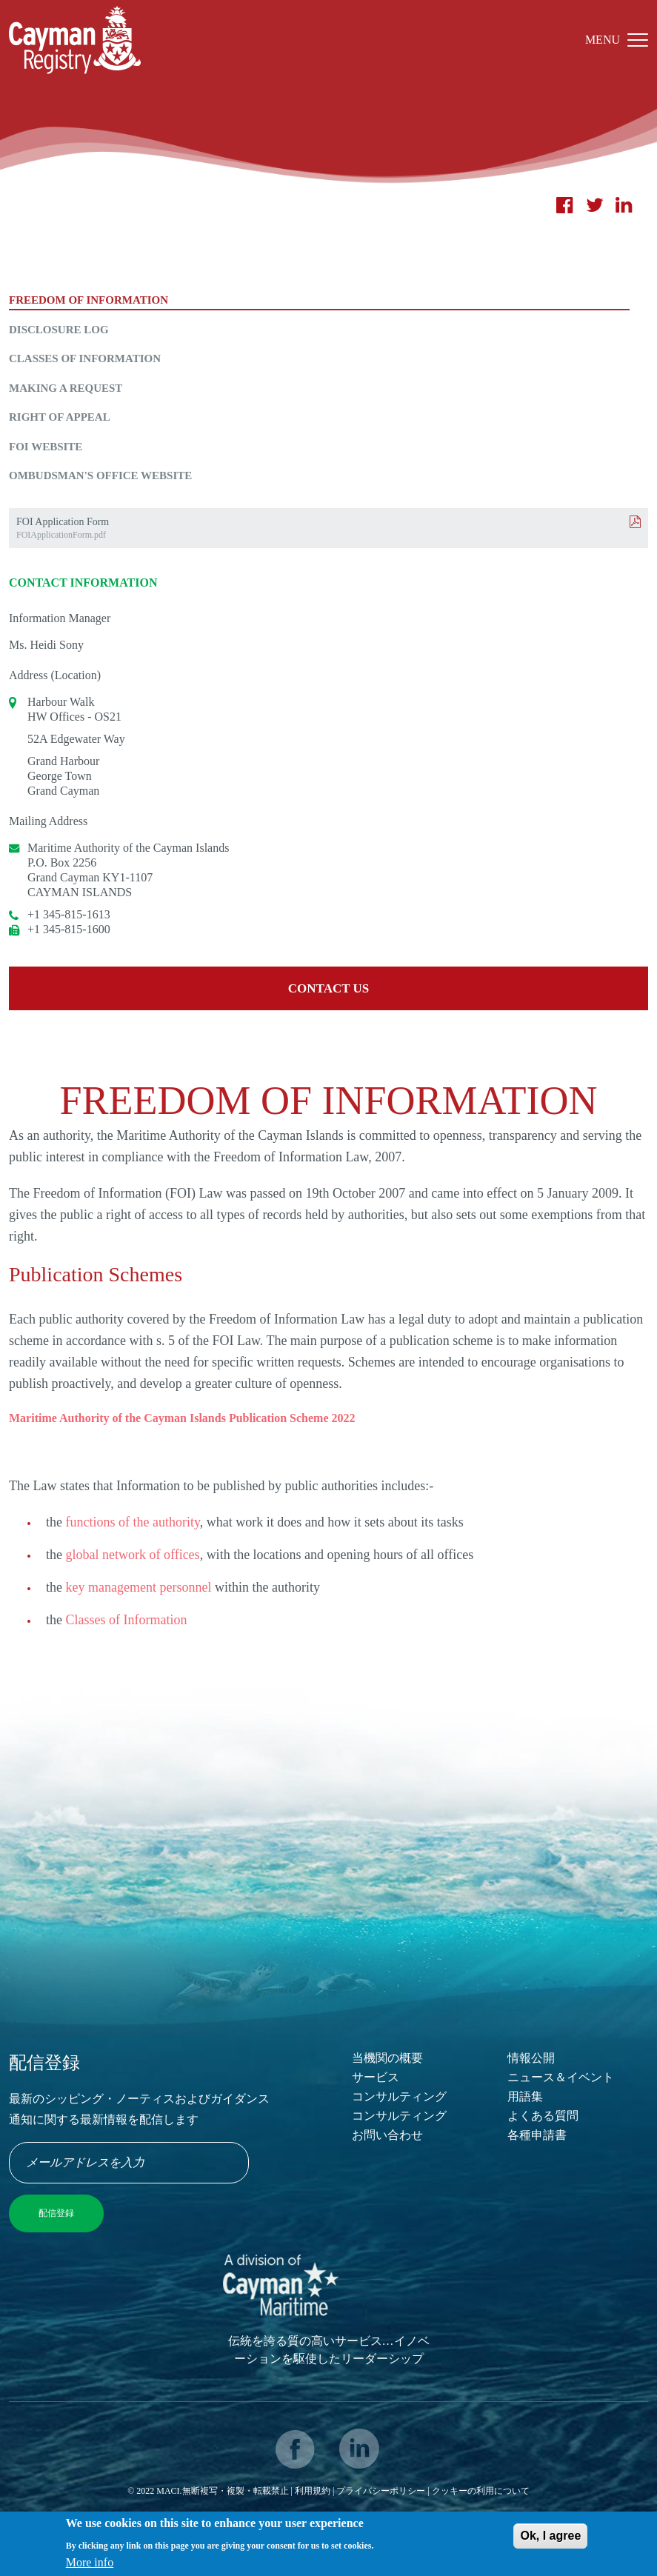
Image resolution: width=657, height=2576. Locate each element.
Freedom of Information (88, 300)
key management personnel (139, 1587)
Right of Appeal (59, 417)
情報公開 (531, 2058)
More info (89, 2566)
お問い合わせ (387, 2135)
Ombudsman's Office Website (100, 475)
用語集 (525, 2096)
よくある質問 (542, 2115)
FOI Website (45, 447)
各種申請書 (537, 2135)
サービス (375, 2077)
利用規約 (312, 2491)
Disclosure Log (59, 330)
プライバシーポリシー (381, 2491)
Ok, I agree (550, 2540)
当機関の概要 (387, 2058)
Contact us (328, 988)
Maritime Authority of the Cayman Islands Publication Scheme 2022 (182, 1418)
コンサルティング (399, 2096)
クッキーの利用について (481, 2491)
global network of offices (133, 1554)
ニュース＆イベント (560, 2077)
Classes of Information (85, 358)
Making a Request (65, 388)
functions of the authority (133, 1522)
